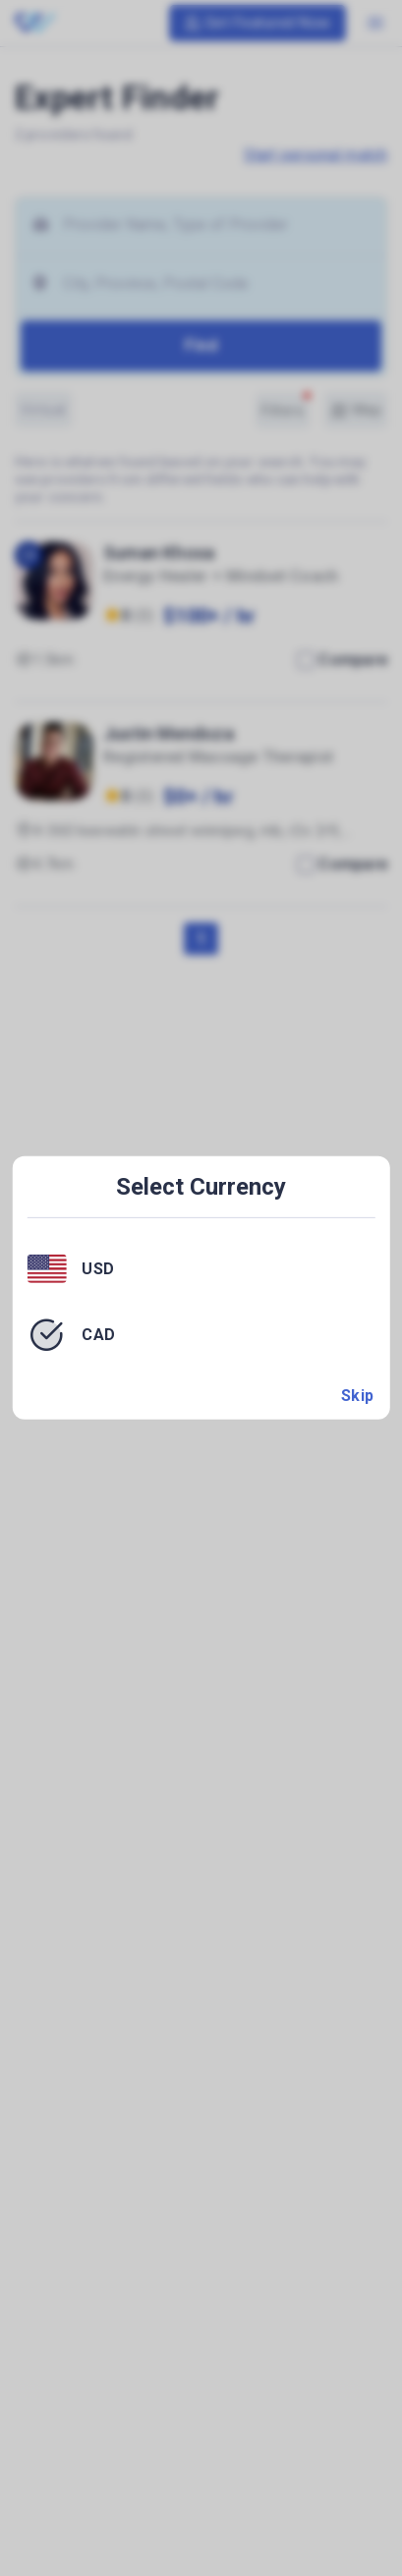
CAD (99, 1334)
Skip (357, 1395)
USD (98, 1268)
